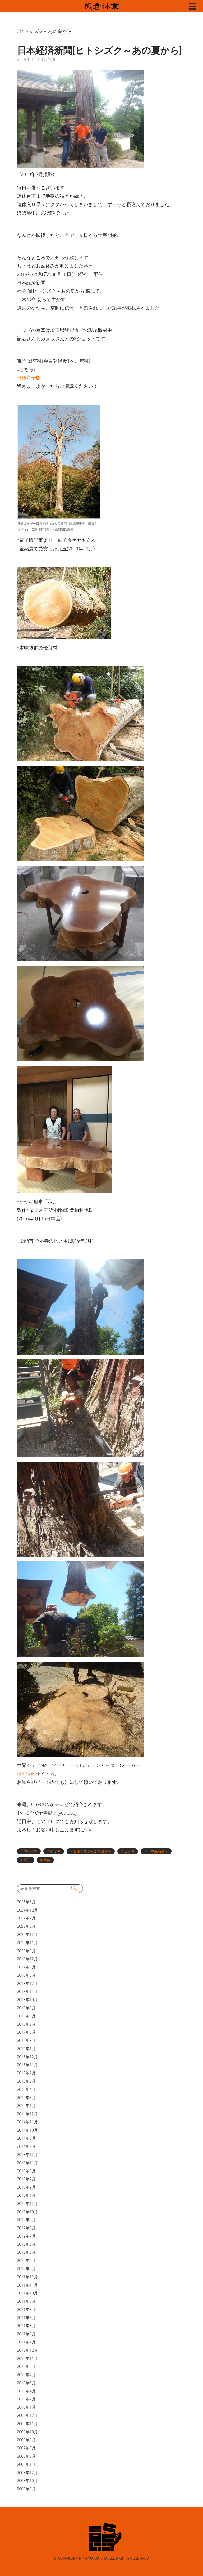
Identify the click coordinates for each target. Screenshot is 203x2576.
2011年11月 (27, 2285)
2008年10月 (27, 2480)
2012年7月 (26, 2236)
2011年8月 (26, 2309)
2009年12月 (27, 2415)
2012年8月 (26, 2228)
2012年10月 (27, 2211)
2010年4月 (26, 2391)
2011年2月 (26, 2334)
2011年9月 (26, 2301)
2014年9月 (26, 2138)
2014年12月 (27, 2113)
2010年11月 (27, 2358)
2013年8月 (26, 2171)
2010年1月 (26, 2407)
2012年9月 (26, 2219)
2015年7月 (26, 2073)
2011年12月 (27, 2277)
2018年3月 (26, 2016)
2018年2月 (26, 2024)
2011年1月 (26, 2342)
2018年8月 (26, 2008)
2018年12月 (27, 1983)
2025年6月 (26, 1902)
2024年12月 (27, 1910)
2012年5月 (26, 2252)
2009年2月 (26, 2456)
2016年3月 (26, 2040)
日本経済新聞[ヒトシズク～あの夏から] (99, 50)
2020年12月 (27, 1934)
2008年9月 (26, 2488)
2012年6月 (26, 2244)
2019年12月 (27, 1959)
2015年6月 (26, 2081)
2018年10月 (27, 1999)
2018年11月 (27, 1991)
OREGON (26, 1773)
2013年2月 (26, 2187)
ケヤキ (55, 1851)
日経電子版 (29, 377)
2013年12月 (27, 2154)
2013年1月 (26, 2195)
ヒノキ (129, 1851)
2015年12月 (27, 2057)
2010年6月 (26, 2383)
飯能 (47, 1860)
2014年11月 (27, 2122)
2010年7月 (26, 2374)
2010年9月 (26, 2366)
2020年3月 (26, 1951)
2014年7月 (26, 2146)
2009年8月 (26, 2448)
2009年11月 (27, 2423)
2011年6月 (26, 2317)
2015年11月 (27, 2064)
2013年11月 (27, 2162)
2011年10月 (27, 2293)
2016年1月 (26, 2048)
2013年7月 (26, 2179)
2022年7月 (26, 1918)
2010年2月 (26, 2399)
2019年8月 (26, 1967)
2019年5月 (26, 1975)
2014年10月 (27, 2130)
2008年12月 (27, 2472)
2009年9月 (26, 2439)
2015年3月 (26, 2097)
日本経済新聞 (157, 1851)
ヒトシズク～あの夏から (92, 1851)
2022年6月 (26, 1926)
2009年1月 (26, 2464)
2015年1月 (26, 2105)
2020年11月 (27, 1942)
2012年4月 (26, 2260)
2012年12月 (27, 2203)
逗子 (27, 1860)
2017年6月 (26, 2032)
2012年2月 (26, 2268)
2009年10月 (27, 2432)
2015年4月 (26, 2089)
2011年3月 (26, 2325)
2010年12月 (27, 2350)
